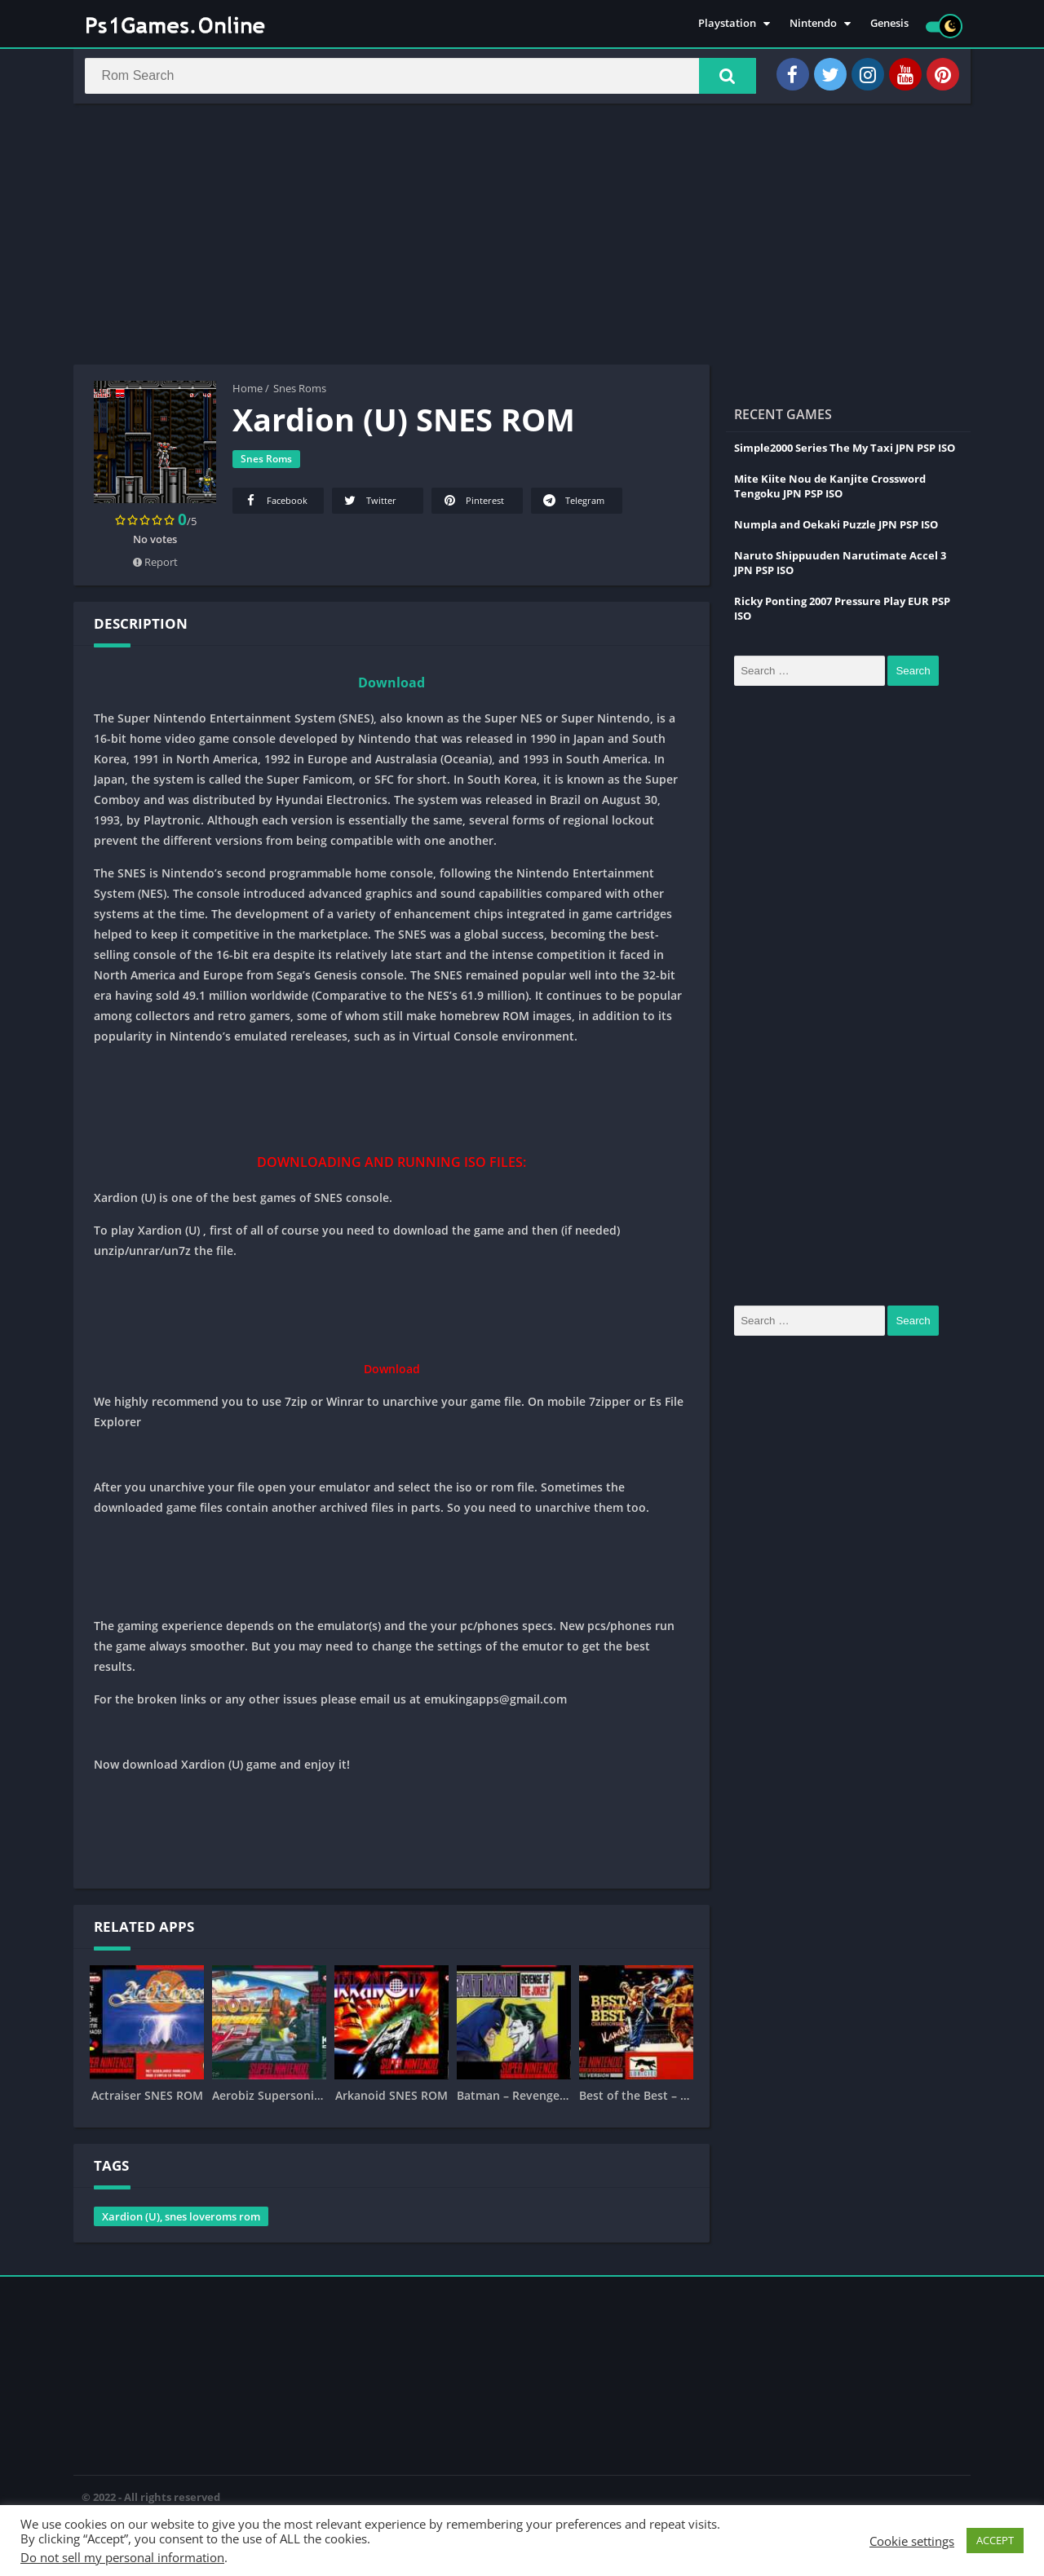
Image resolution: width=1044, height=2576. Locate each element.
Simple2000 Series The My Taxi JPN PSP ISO (844, 453)
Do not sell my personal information (122, 2557)
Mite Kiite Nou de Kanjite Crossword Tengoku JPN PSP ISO (830, 491)
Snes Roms (299, 394)
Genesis (889, 24)
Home (247, 394)
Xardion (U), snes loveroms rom (181, 2222)
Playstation (727, 24)
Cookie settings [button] (911, 2541)
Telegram (572, 506)
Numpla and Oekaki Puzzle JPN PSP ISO (836, 530)
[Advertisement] (522, 240)
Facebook (274, 506)
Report (155, 567)
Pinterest (472, 506)
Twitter (369, 506)
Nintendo (813, 24)
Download (391, 688)
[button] (718, 79)
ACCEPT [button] (995, 2540)
